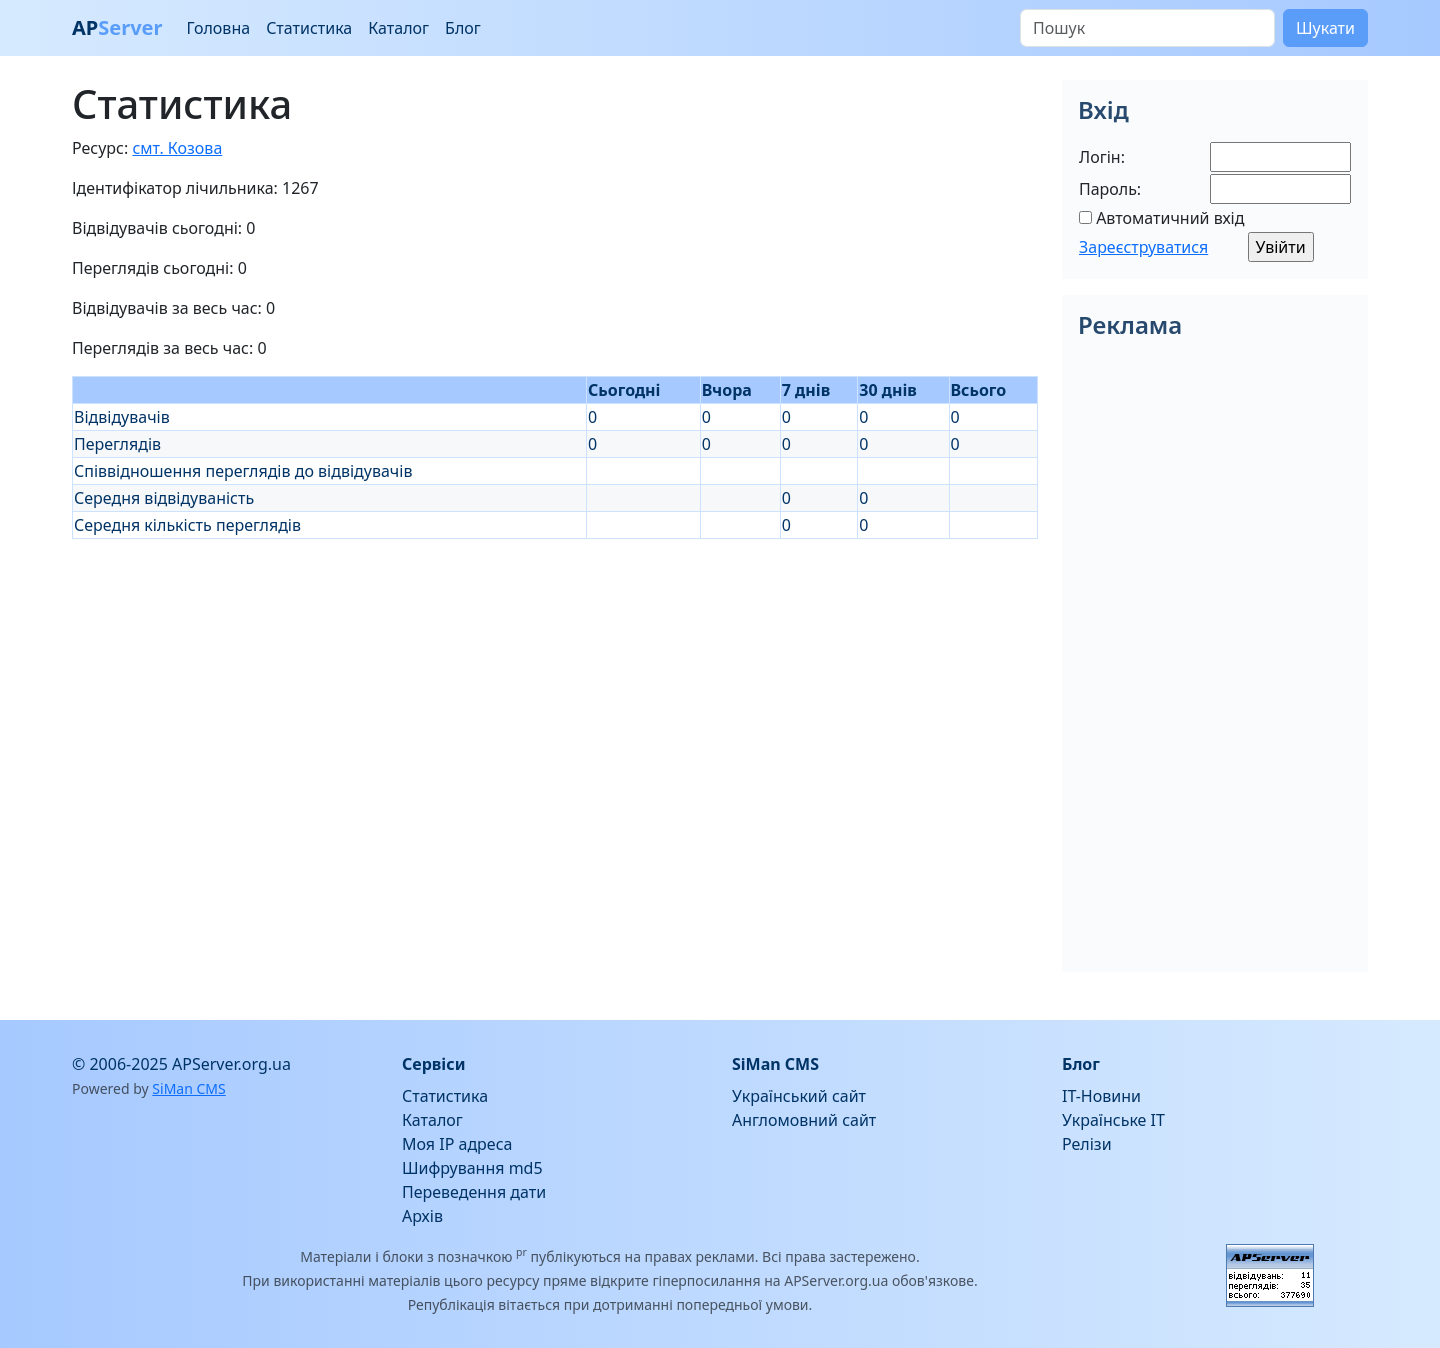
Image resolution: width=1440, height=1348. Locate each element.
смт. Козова (177, 148)
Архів (422, 1216)
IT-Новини (1101, 1096)
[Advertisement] (555, 679)
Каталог (398, 28)
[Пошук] (1147, 28)
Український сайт (799, 1096)
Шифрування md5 (472, 1168)
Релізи (1087, 1144)
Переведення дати (474, 1192)
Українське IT (1113, 1120)
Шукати (1325, 28)
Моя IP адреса (457, 1144)
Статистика (309, 28)
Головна (218, 28)
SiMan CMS (188, 1088)
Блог (463, 28)
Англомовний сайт (804, 1120)
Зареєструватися (1143, 247)
